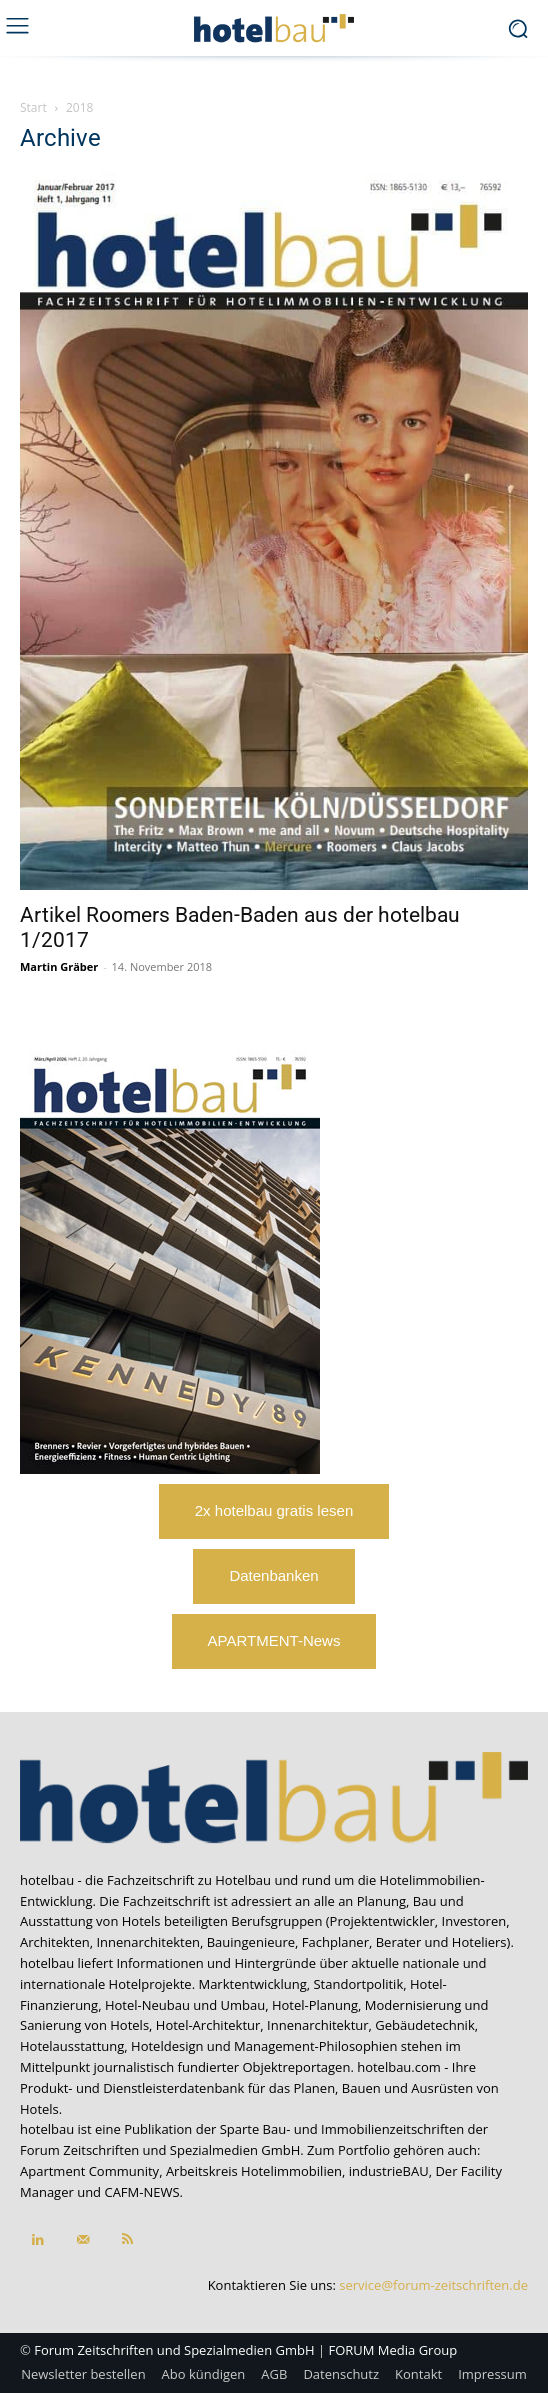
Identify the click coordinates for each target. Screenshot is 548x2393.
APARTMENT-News (274, 1640)
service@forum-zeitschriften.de (433, 2285)
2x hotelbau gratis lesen (274, 1510)
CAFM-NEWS (141, 2192)
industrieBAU (389, 2171)
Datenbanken (273, 1575)
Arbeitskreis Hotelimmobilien (254, 2171)
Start (33, 107)
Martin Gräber (59, 966)
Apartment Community (89, 2171)
